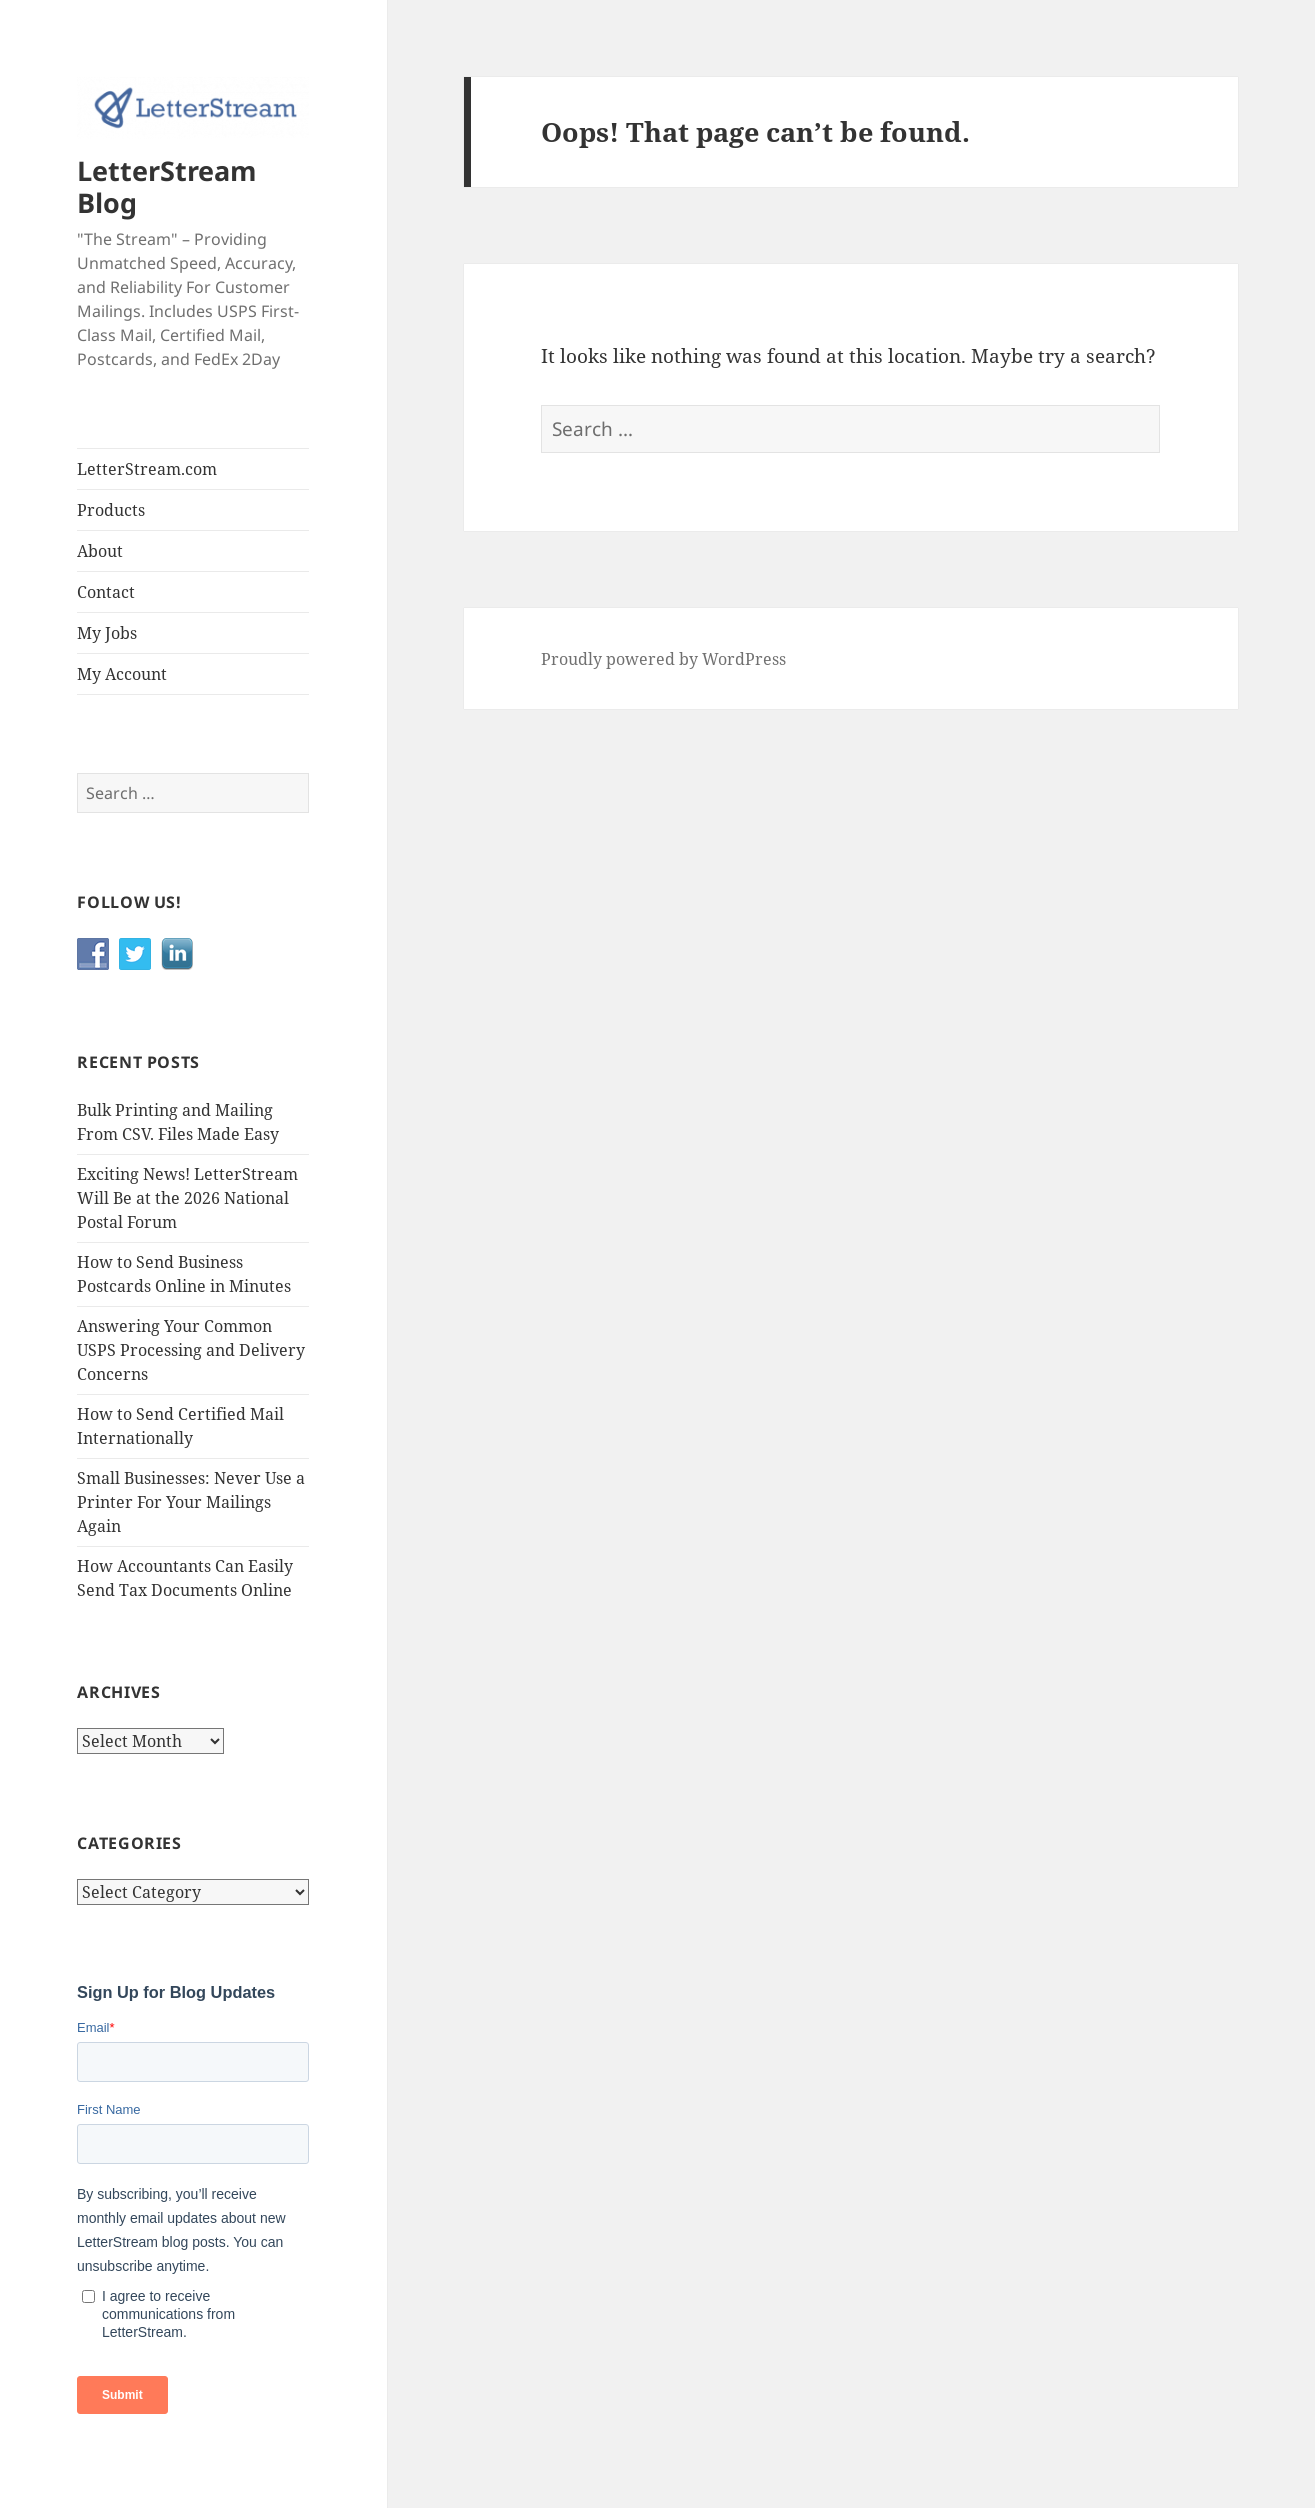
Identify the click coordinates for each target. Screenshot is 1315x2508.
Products (111, 510)
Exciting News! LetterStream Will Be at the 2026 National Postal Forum (187, 1198)
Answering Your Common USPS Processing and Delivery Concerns (191, 1350)
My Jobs (107, 633)
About (100, 551)
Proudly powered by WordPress (663, 659)
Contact (106, 592)
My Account (122, 674)
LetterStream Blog (167, 186)
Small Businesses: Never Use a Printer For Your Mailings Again (191, 1502)
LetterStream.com (147, 469)
